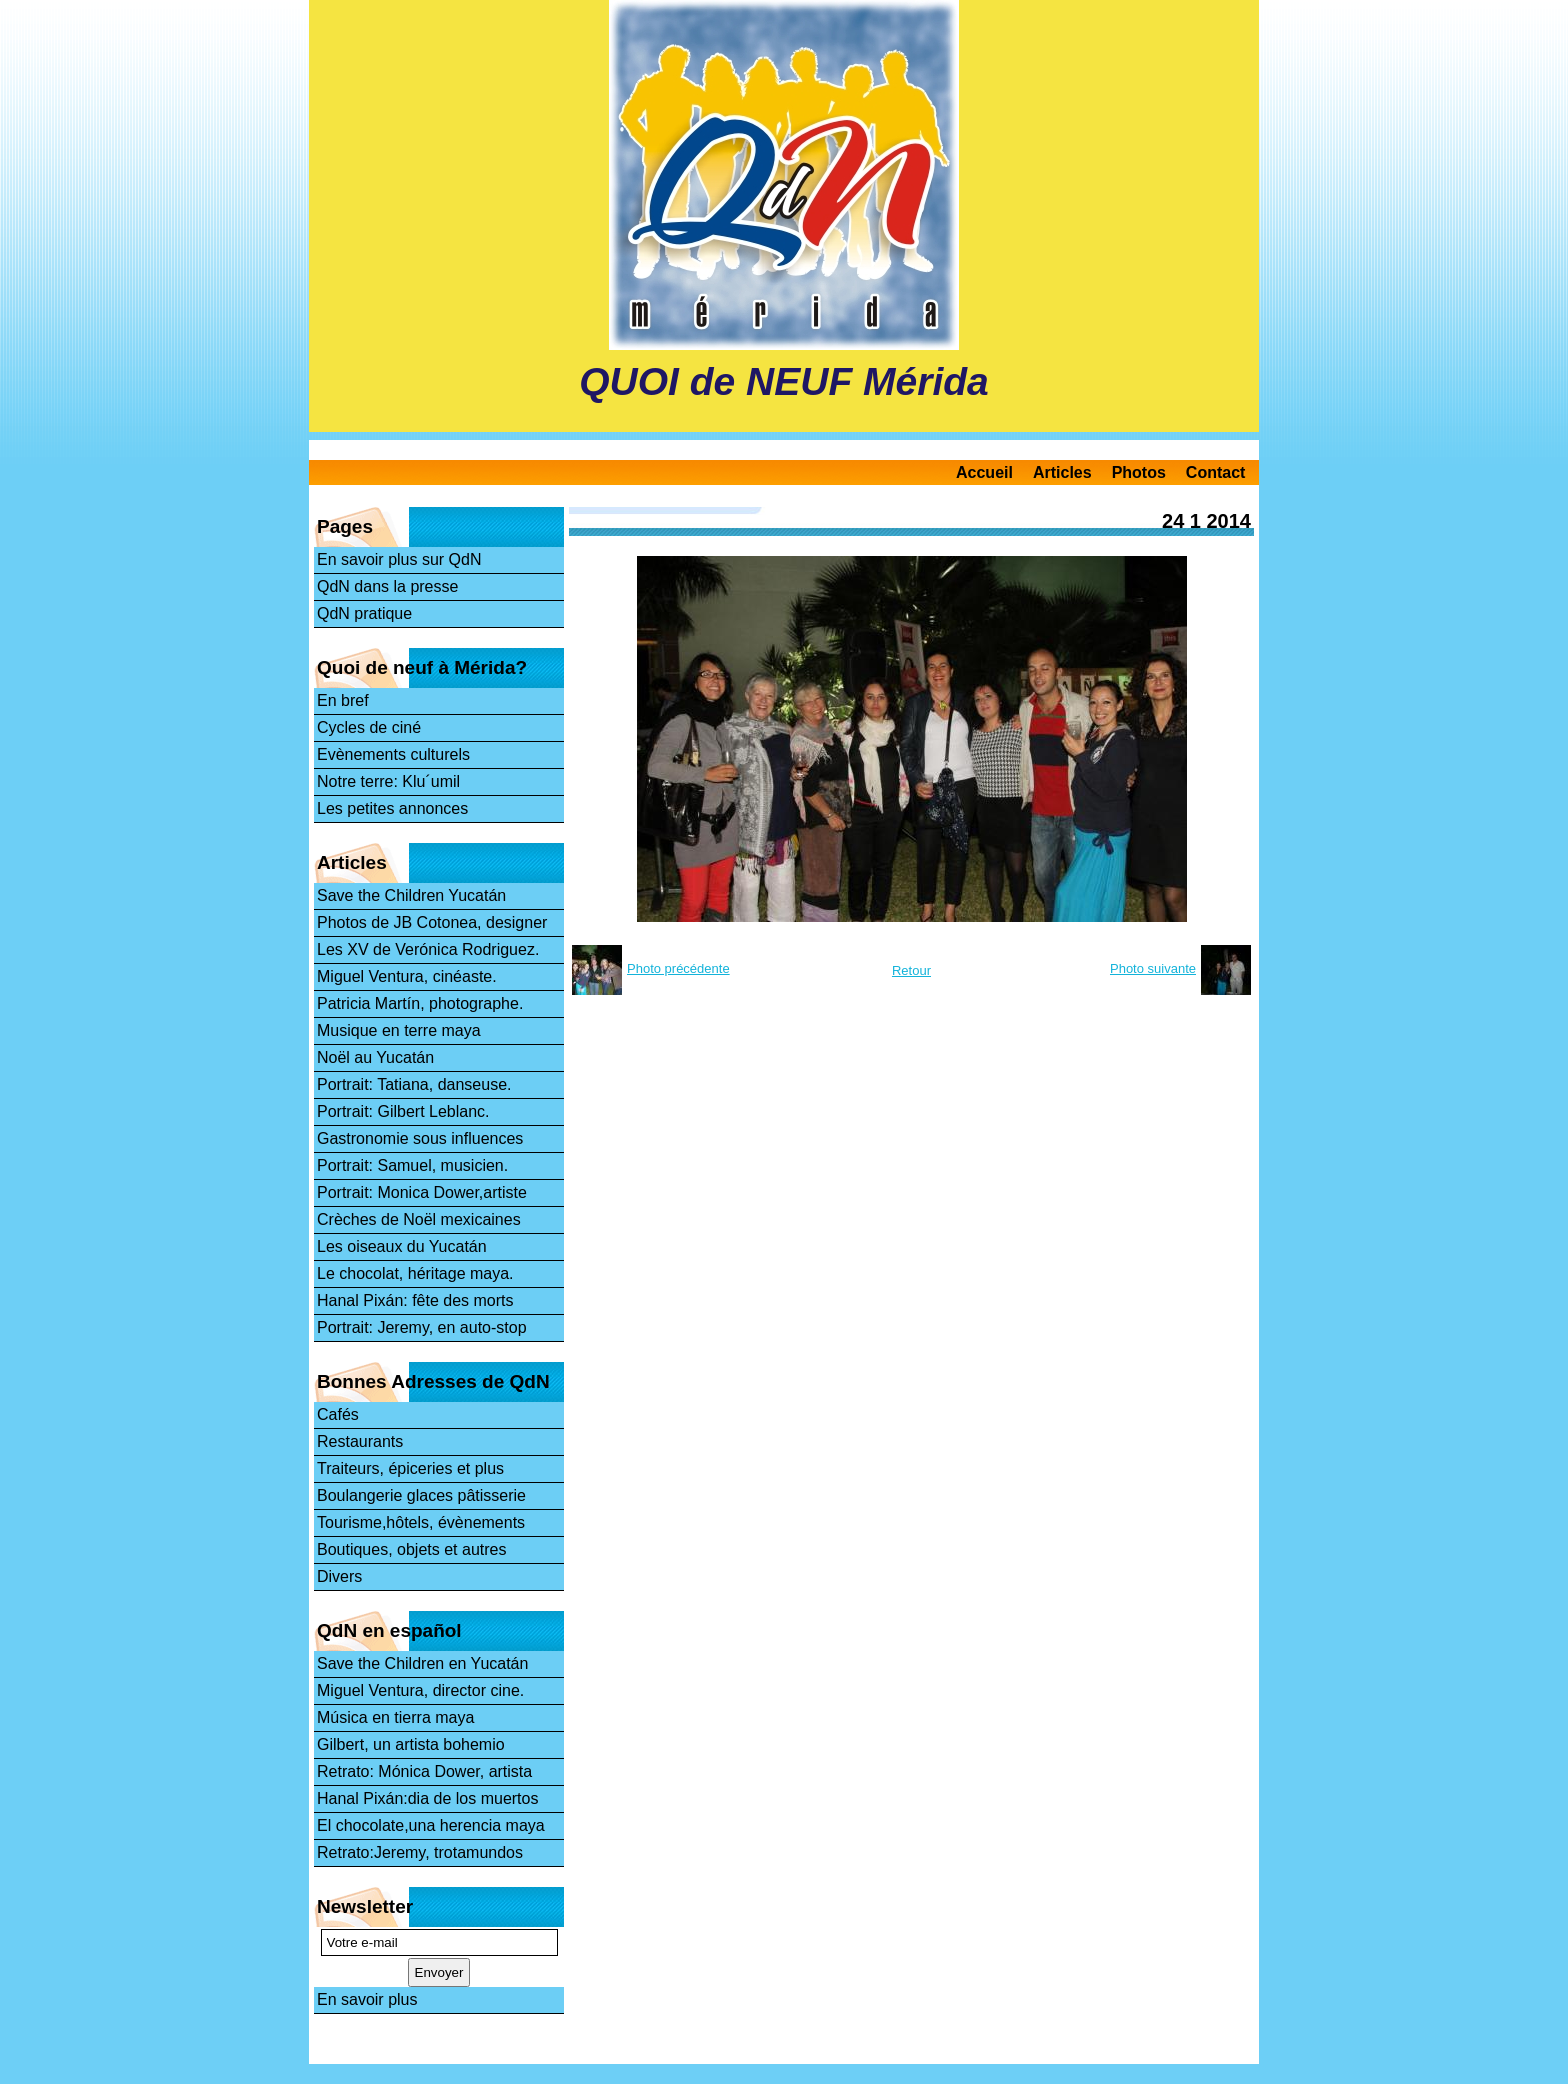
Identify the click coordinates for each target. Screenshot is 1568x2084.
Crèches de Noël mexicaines (419, 1219)
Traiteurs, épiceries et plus (410, 1468)
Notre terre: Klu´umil (388, 781)
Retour (911, 970)
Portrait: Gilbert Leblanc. (403, 1111)
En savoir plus (367, 1999)
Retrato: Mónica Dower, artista (424, 1771)
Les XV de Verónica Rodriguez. (428, 949)
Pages (345, 526)
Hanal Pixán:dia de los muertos (427, 1798)
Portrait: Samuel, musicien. (412, 1165)
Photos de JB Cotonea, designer (432, 922)
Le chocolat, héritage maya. (415, 1273)
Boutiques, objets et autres (411, 1549)
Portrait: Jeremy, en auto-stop (422, 1327)
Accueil (984, 472)
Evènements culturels (393, 754)
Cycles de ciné (369, 727)
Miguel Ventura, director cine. (420, 1690)
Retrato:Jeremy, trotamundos (420, 1852)
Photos (1139, 472)
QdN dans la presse (387, 586)
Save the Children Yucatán (411, 895)
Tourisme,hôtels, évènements (421, 1522)
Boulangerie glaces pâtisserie (421, 1495)
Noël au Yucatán (375, 1057)
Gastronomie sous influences (420, 1138)
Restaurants (360, 1441)
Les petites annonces (392, 808)
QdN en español (389, 1630)
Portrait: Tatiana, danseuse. (414, 1084)
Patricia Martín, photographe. (420, 1003)
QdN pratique (364, 613)
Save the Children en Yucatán (422, 1663)
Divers (339, 1576)
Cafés (338, 1414)
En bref (343, 700)
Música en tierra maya (395, 1717)
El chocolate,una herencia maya (431, 1825)
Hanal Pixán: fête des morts (415, 1300)
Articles (1062, 472)
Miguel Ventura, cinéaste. (407, 976)
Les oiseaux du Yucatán (402, 1246)
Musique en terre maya (399, 1030)
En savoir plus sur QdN (399, 559)
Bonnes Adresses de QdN (433, 1381)
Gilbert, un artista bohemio (411, 1744)
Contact (1216, 472)
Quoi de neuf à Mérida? (422, 667)
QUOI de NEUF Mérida (784, 381)
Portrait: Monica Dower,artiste (422, 1192)
